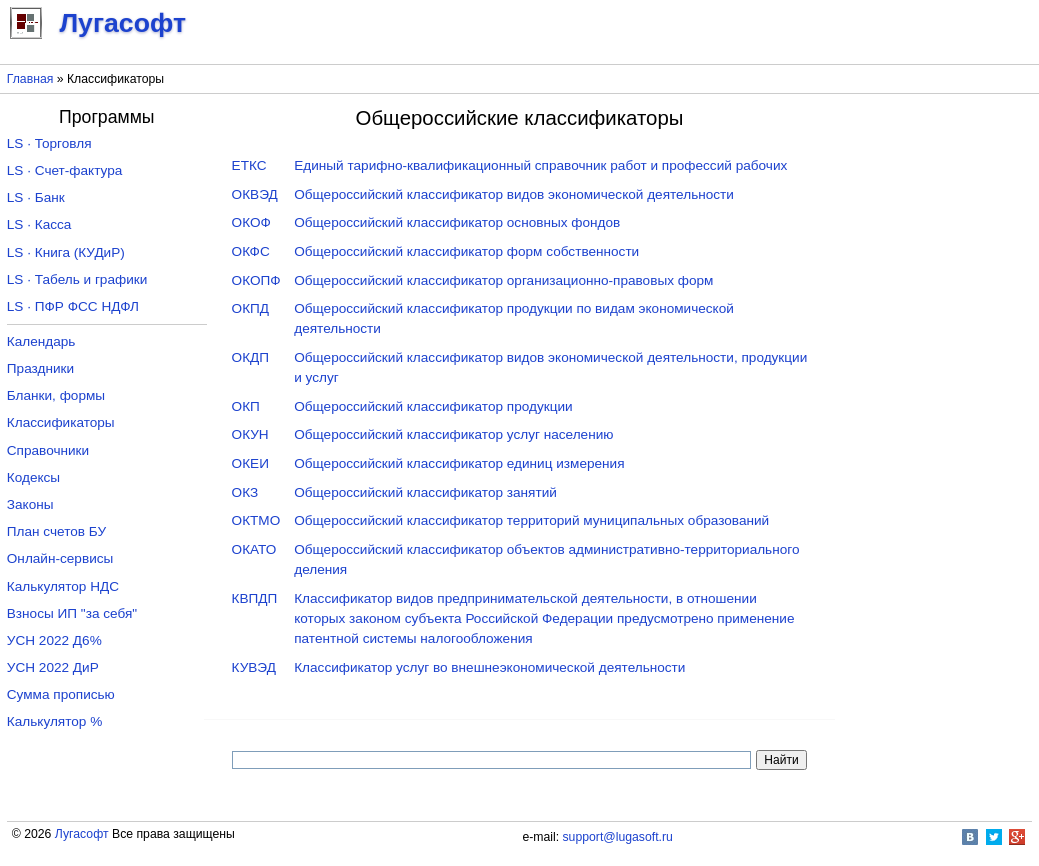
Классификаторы (61, 422)
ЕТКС (249, 165)
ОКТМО (256, 520)
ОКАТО (254, 549)
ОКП (246, 406)
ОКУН (250, 434)
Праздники (40, 368)
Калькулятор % (54, 721)
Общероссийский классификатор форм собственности (466, 251)
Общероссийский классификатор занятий (425, 492)
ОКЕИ (250, 463)
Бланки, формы (56, 395)
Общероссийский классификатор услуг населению (453, 434)
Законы (30, 504)
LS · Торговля (49, 143)
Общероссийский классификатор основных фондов (457, 222)
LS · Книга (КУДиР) (66, 252)
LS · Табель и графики (77, 279)
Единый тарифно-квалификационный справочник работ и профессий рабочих (540, 165)
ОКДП (250, 357)
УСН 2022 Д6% (54, 640)
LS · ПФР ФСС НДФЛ (73, 306)
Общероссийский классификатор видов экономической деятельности (514, 194)
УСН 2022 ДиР (53, 667)
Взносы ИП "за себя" (72, 613)
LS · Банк (36, 197)
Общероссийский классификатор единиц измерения (459, 463)
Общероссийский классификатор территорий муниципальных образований (531, 520)
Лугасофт (82, 834)
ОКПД (250, 308)
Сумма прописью (61, 694)
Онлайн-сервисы (60, 558)
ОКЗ (245, 492)
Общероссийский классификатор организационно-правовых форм (503, 280)
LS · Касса (39, 224)
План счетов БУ (56, 531)
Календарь (41, 341)
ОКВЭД (255, 194)
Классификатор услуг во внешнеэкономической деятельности (489, 667)
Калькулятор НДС (63, 586)
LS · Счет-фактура (65, 170)
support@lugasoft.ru (618, 837)
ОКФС (251, 251)
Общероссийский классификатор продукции (433, 406)
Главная (30, 79)
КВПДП (255, 598)
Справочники (48, 450)
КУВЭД (254, 667)
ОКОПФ (256, 280)
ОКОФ (251, 222)
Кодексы (33, 477)
